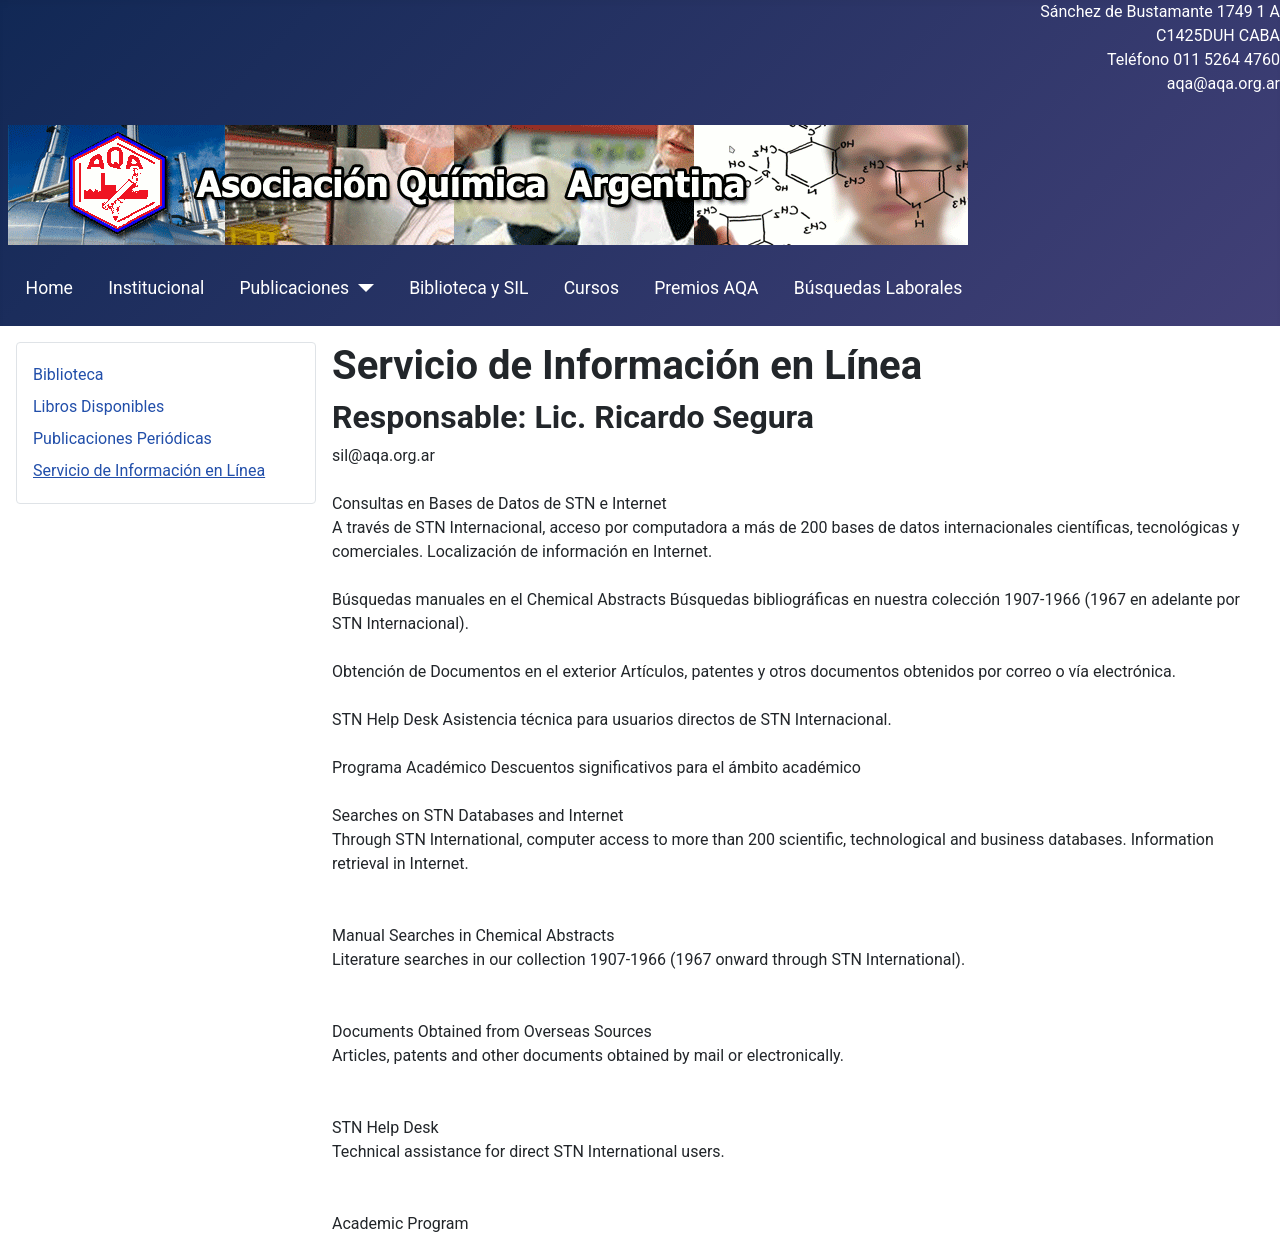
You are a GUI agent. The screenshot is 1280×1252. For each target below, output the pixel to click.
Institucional (156, 288)
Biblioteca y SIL (468, 288)
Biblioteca (68, 374)
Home (49, 288)
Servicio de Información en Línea (149, 470)
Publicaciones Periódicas (122, 438)
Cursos (591, 288)
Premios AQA (706, 288)
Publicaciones (294, 288)
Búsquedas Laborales (878, 288)
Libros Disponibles (98, 406)
